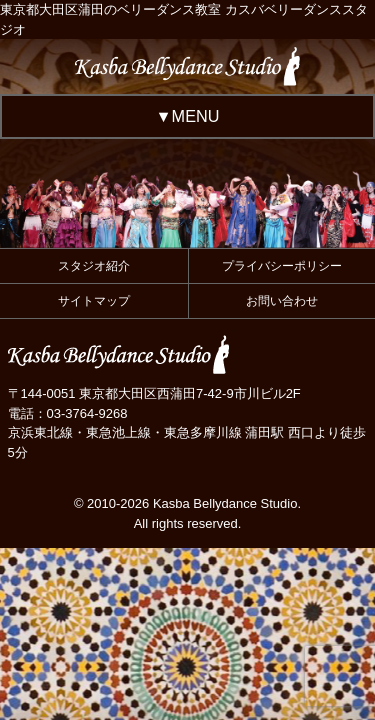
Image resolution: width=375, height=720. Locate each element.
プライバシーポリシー (282, 266)
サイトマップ (94, 301)
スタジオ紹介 (94, 266)
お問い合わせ (282, 301)
